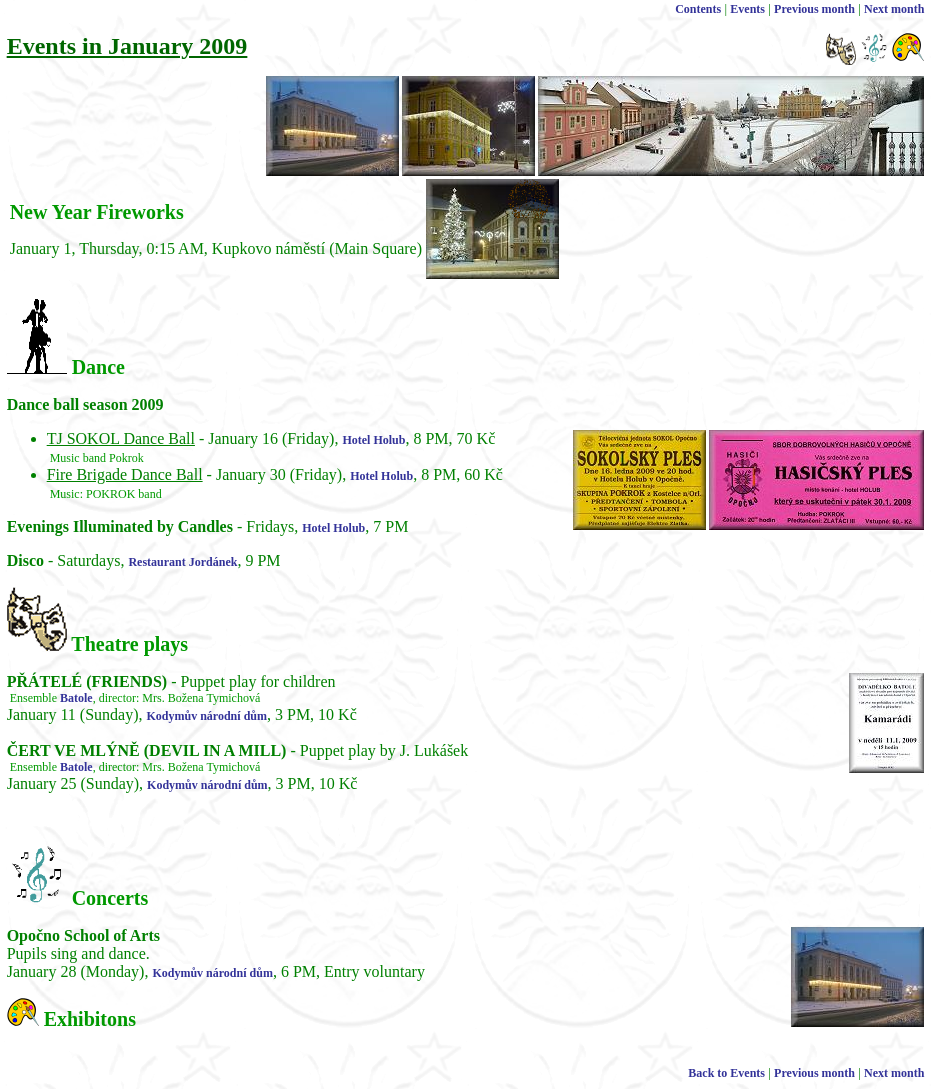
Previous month (814, 9)
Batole (76, 698)
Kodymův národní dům (206, 716)
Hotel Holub (373, 440)
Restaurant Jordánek (182, 562)
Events (747, 9)
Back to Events (726, 1073)
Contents (698, 9)
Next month (894, 9)
